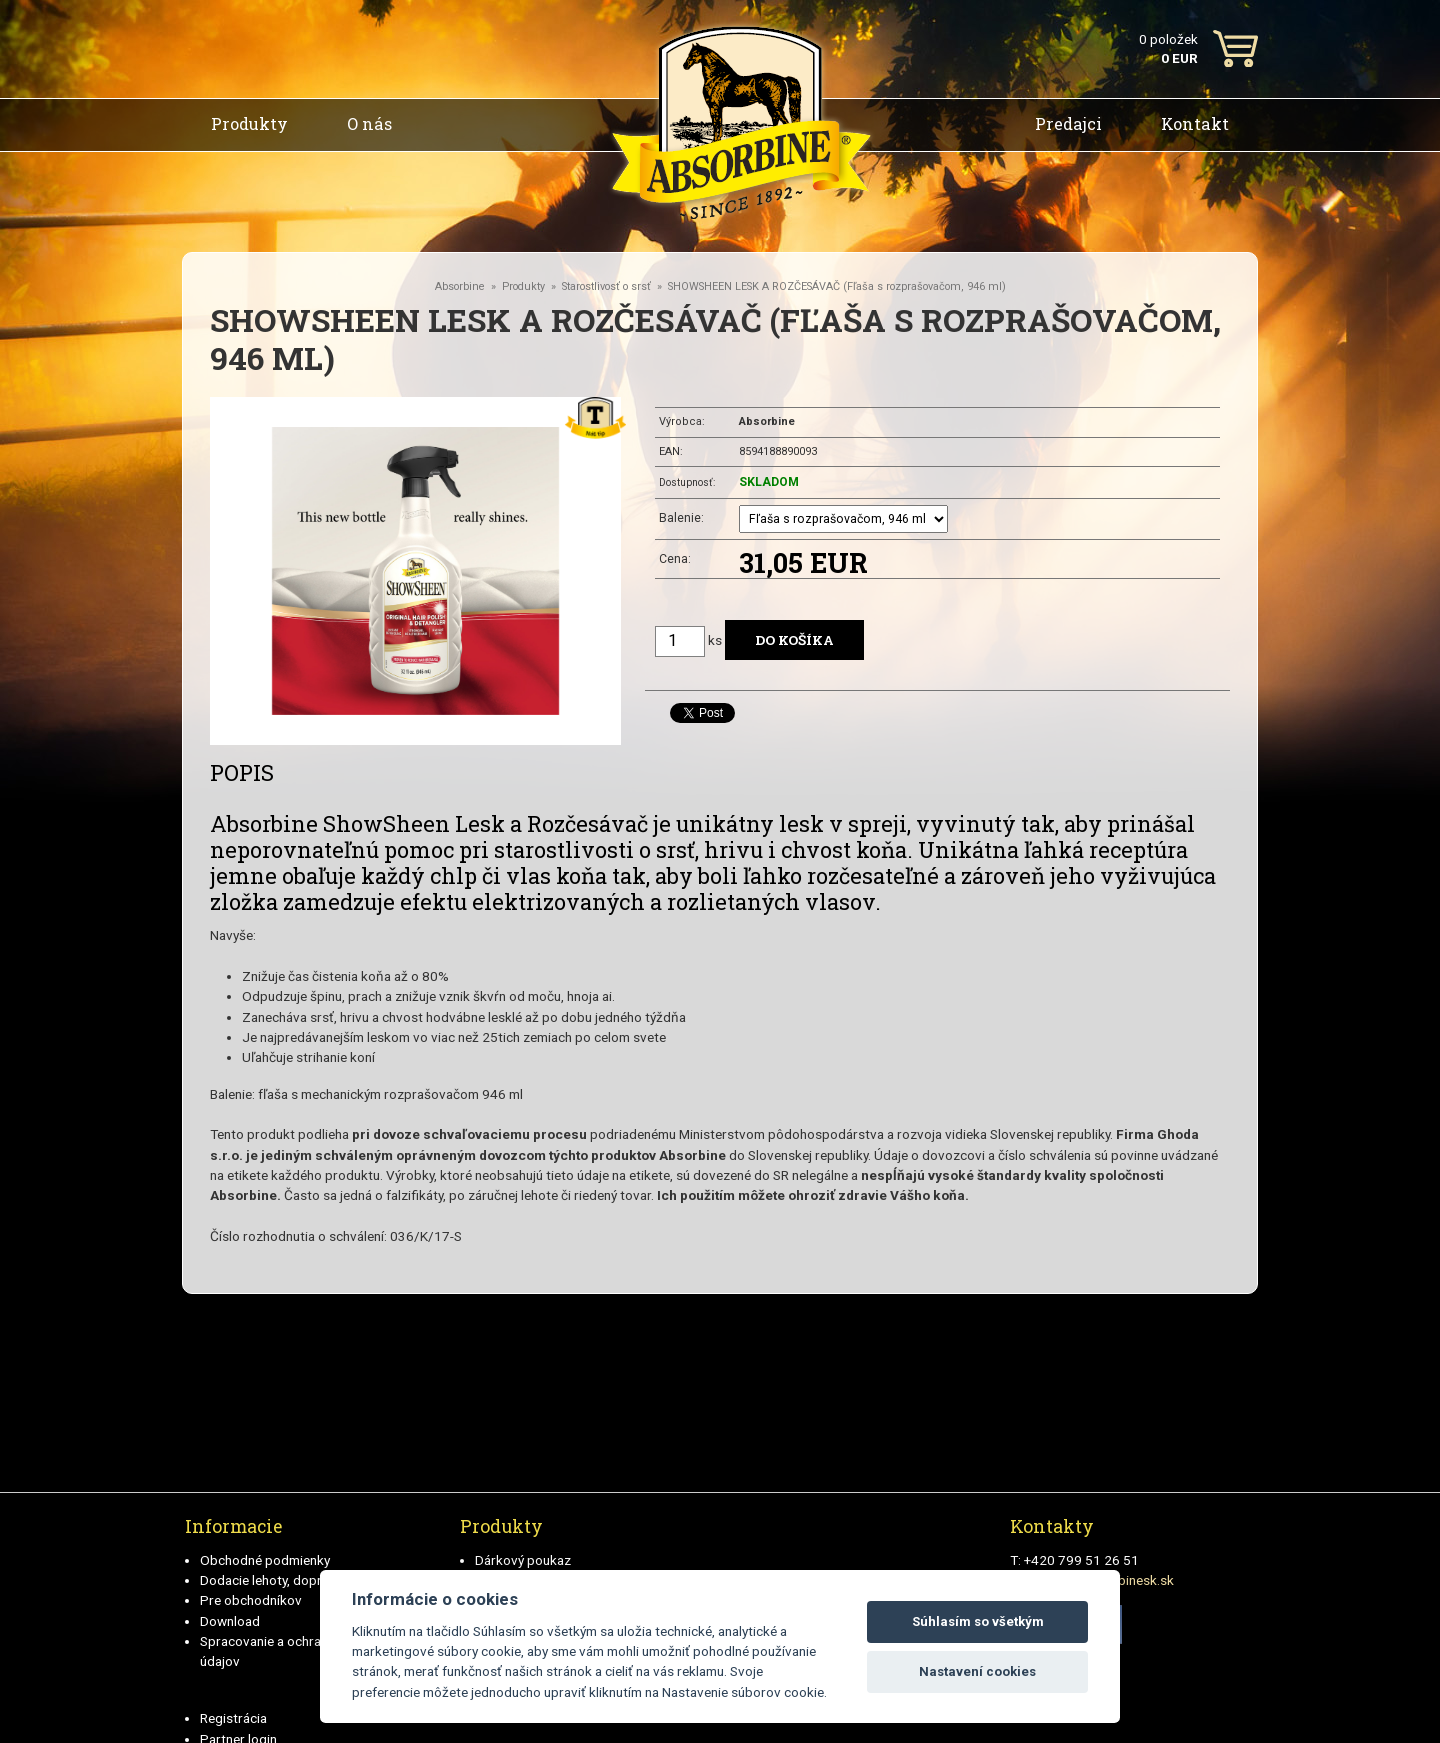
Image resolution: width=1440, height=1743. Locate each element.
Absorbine (460, 286)
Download (230, 1621)
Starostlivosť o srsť (606, 286)
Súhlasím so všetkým (978, 1621)
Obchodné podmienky (265, 1560)
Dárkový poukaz (523, 1560)
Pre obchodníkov (251, 1600)
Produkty (249, 123)
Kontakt (1195, 123)
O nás (369, 123)
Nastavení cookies (977, 1671)
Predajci (1068, 123)
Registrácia (233, 1718)
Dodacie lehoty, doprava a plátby (296, 1580)
